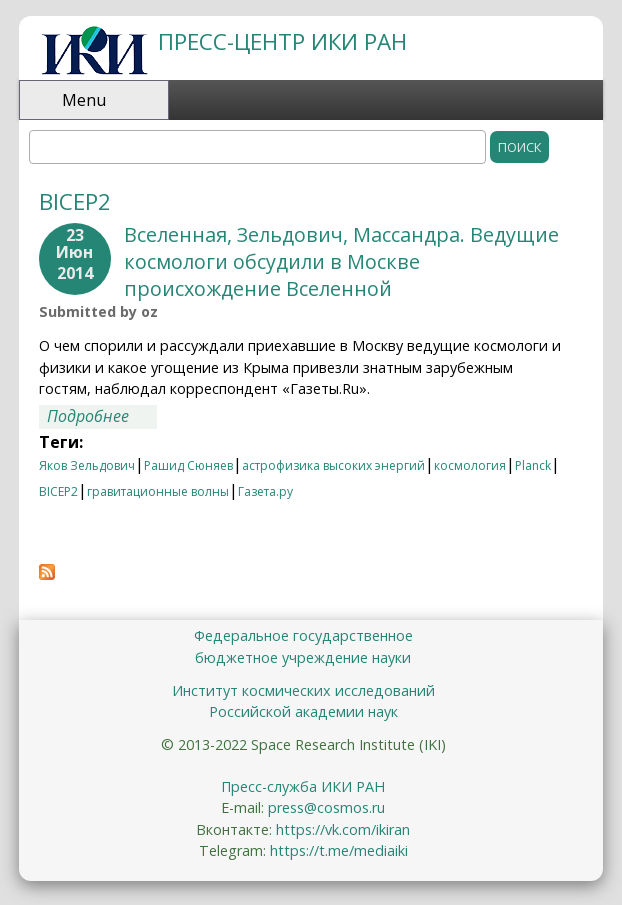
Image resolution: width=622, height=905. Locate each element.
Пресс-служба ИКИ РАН (303, 786)
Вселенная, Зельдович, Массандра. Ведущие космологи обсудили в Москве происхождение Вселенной (341, 261)
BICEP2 (58, 491)
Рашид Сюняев (188, 465)
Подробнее (102, 417)
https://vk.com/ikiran (343, 829)
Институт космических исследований (303, 690)
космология (470, 465)
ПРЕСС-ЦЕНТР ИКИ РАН (282, 41)
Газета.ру (265, 491)
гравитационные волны (158, 491)
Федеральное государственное (303, 635)
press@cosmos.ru (326, 807)
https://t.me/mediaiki (339, 850)
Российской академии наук (303, 711)
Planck (533, 465)
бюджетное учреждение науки (303, 657)
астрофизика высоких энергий (333, 465)
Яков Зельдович (87, 465)
